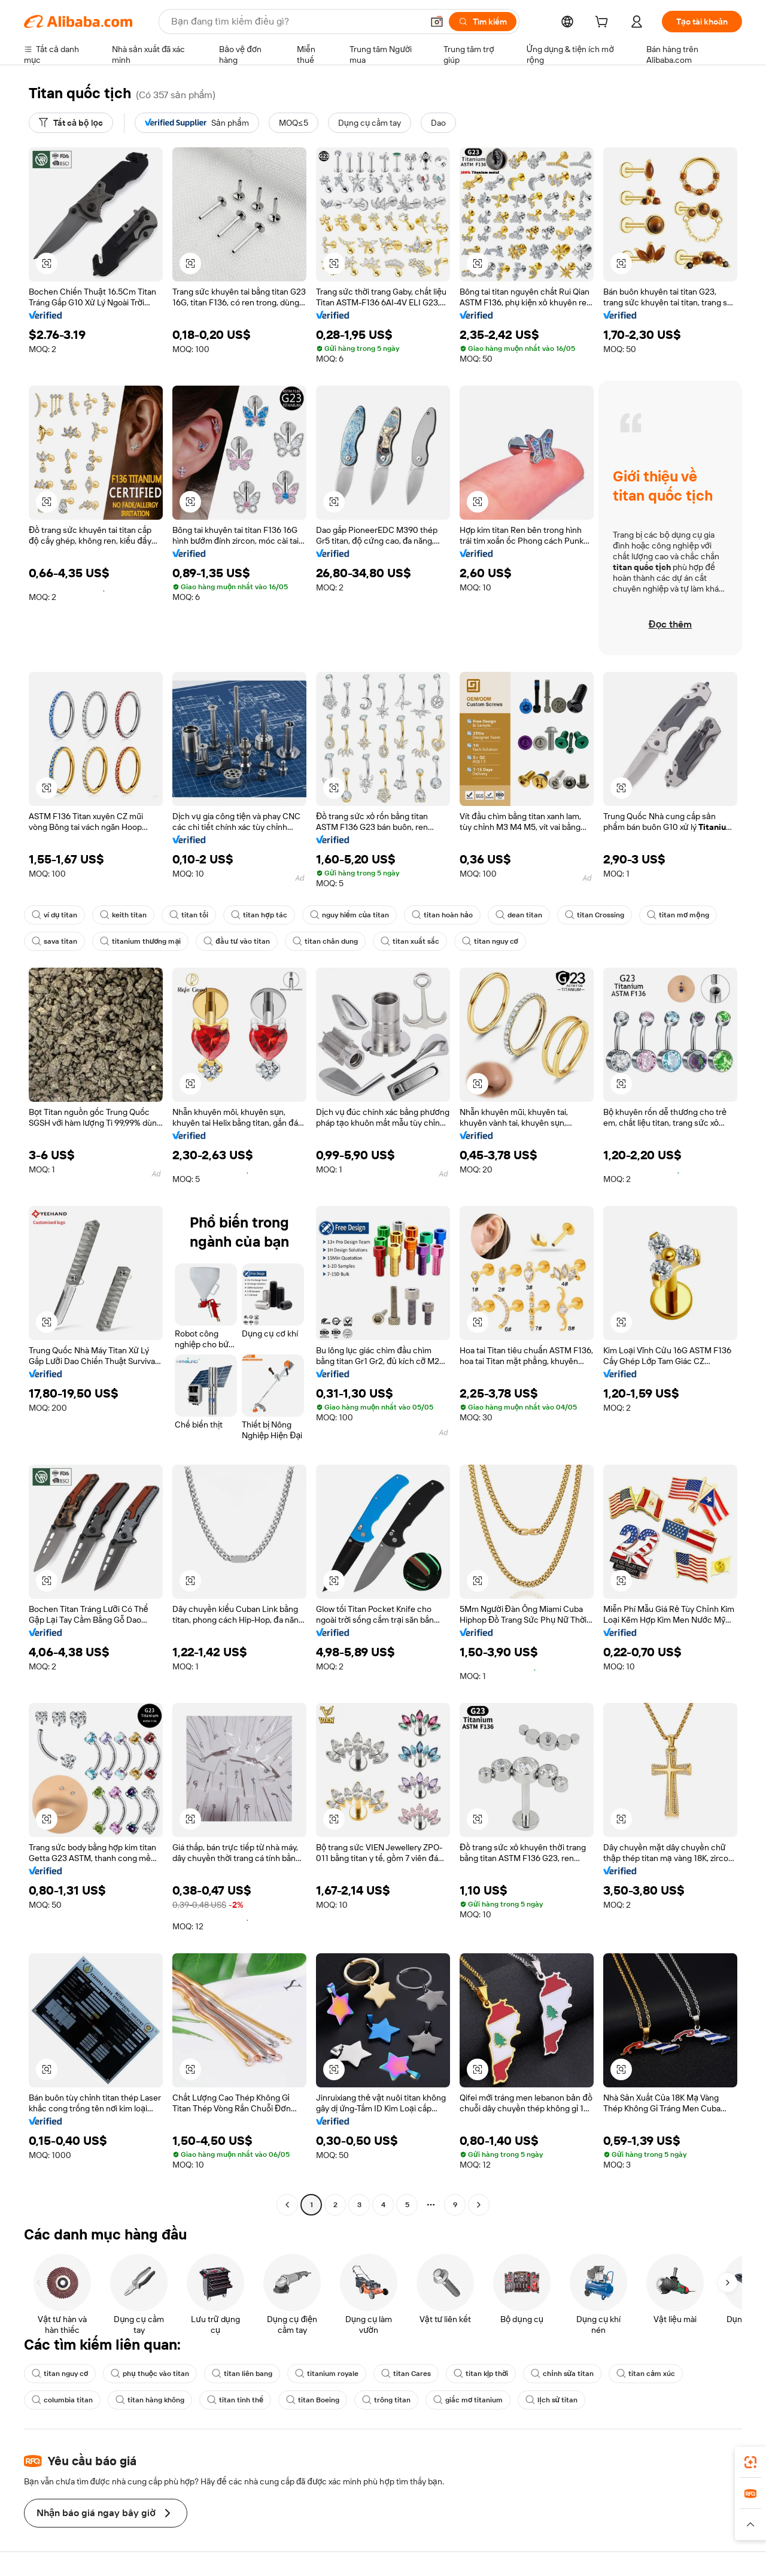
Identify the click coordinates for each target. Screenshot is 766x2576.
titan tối (183, 915)
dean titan (500, 915)
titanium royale (315, 2373)
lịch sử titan (532, 2400)
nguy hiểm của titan (337, 915)
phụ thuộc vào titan (145, 2373)
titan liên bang (233, 2373)
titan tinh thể (227, 2400)
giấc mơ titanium (451, 2400)
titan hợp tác (250, 915)
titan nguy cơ (472, 941)
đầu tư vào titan (228, 941)
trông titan (373, 2400)
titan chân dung (314, 941)
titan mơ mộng (654, 915)
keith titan (120, 915)
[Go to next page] (479, 2205)
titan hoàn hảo (426, 915)
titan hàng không (145, 2400)
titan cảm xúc (622, 2373)
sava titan (53, 941)
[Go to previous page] (287, 2205)
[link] (750, 2462)
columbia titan (61, 2400)
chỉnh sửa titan (542, 2373)
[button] (46, 263)
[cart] (612, 23)
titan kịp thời (463, 2373)
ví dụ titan (53, 915)
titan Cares (390, 2373)
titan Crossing (573, 915)
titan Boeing (301, 2400)
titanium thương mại (136, 941)
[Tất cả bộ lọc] (70, 123)
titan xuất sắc (394, 941)
